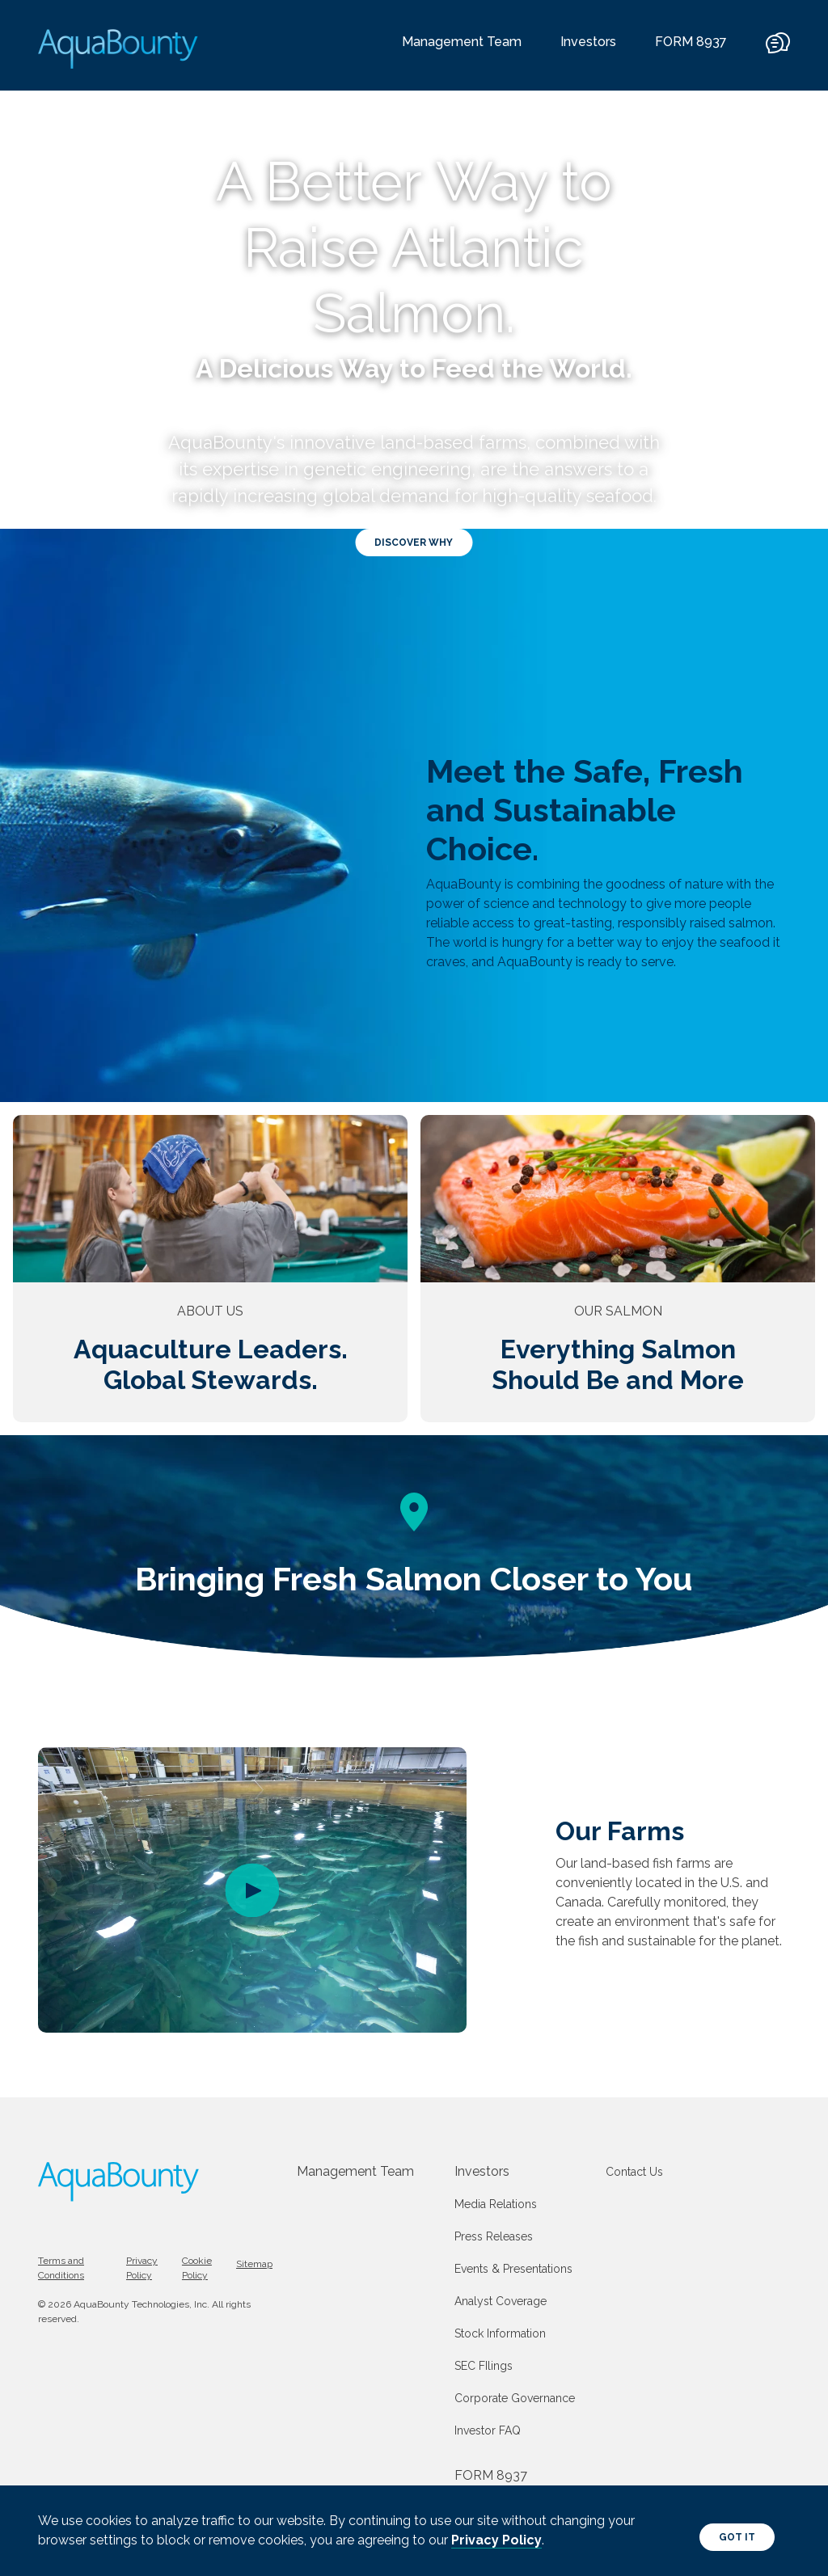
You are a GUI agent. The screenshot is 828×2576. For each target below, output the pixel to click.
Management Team (462, 41)
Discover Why (413, 542)
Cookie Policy (197, 2268)
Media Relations (495, 2204)
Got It (737, 2537)
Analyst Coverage (500, 2301)
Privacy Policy (496, 2540)
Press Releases (493, 2236)
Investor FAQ (487, 2430)
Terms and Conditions (61, 2268)
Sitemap (254, 2264)
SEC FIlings (483, 2365)
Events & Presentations (513, 2268)
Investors (588, 41)
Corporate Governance (514, 2398)
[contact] (778, 50)
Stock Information (500, 2333)
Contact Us (634, 2171)
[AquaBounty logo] (119, 49)
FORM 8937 (691, 41)
